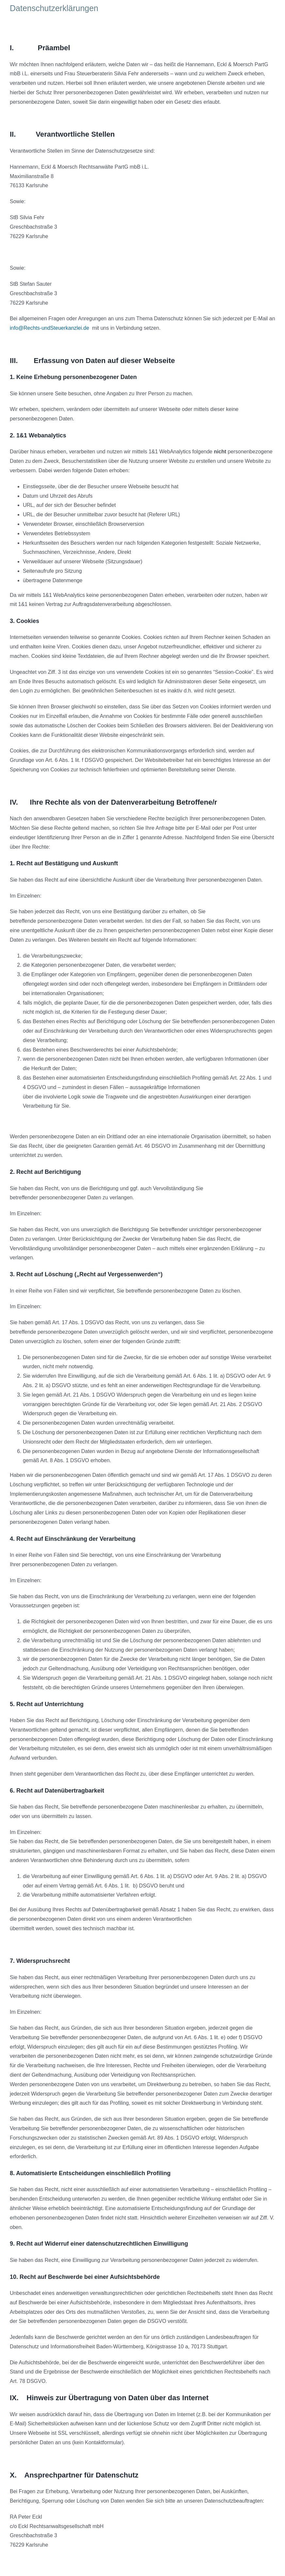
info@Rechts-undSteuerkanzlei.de (49, 328)
